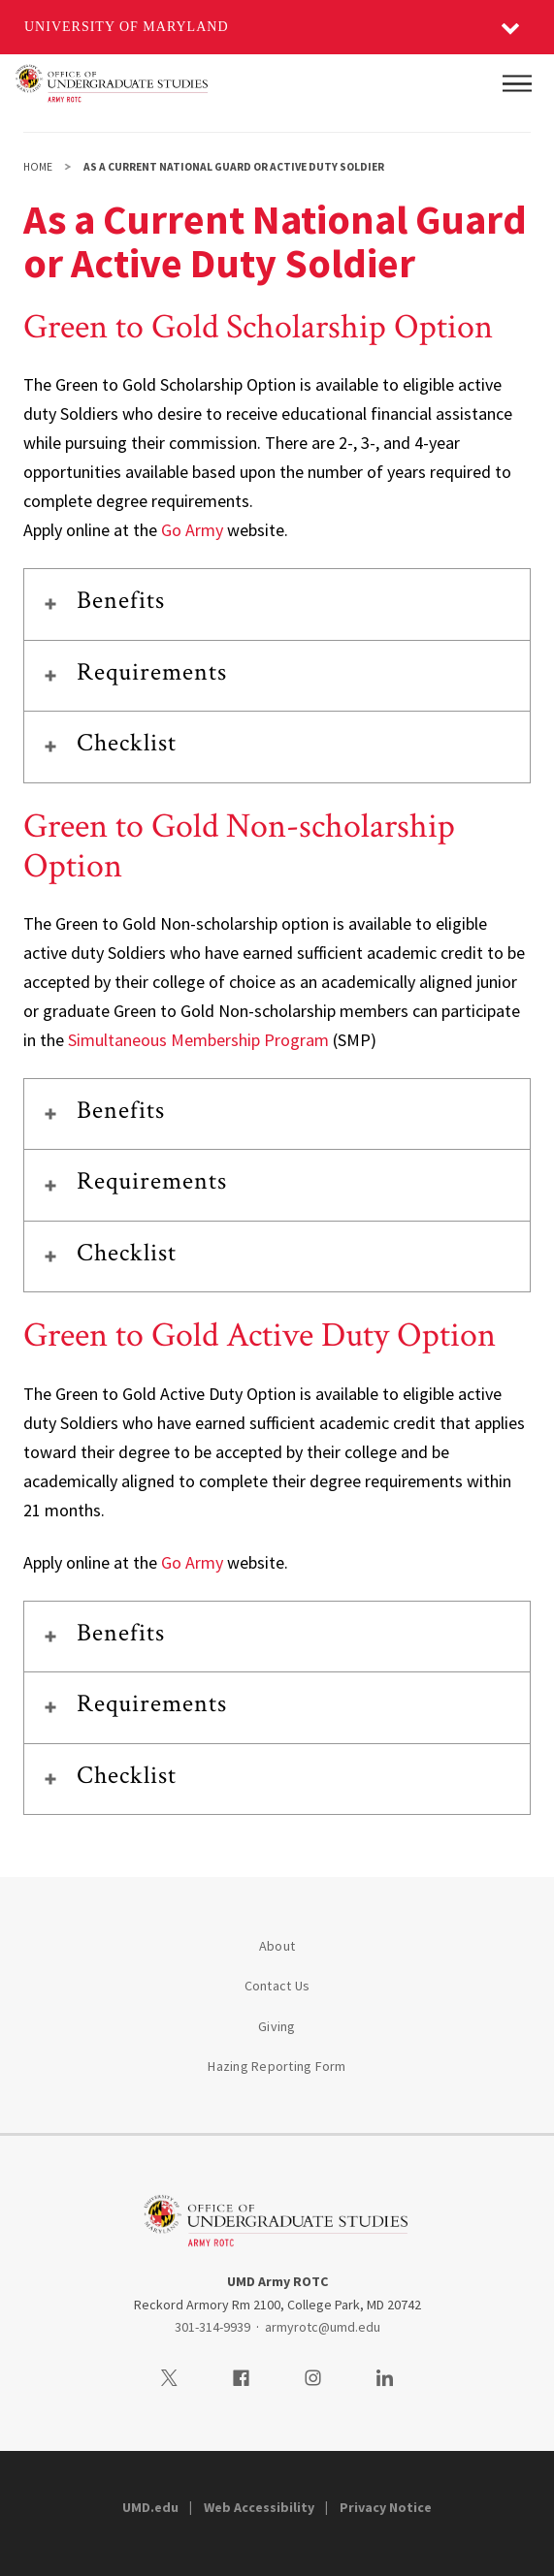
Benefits (121, 600)
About (277, 1946)
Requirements (152, 671)
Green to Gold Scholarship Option (258, 327)
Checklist (127, 742)
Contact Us (277, 1985)
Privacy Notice (386, 2507)
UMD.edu (150, 2507)
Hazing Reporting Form (276, 2066)
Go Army (192, 530)
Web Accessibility (259, 2507)
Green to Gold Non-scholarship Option (239, 846)
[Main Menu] (517, 83)
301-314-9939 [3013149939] (212, 2327)
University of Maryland (126, 26)
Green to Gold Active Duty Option (259, 1335)
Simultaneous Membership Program (198, 1040)
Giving (277, 2026)
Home (37, 167)
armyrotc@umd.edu (322, 2327)
